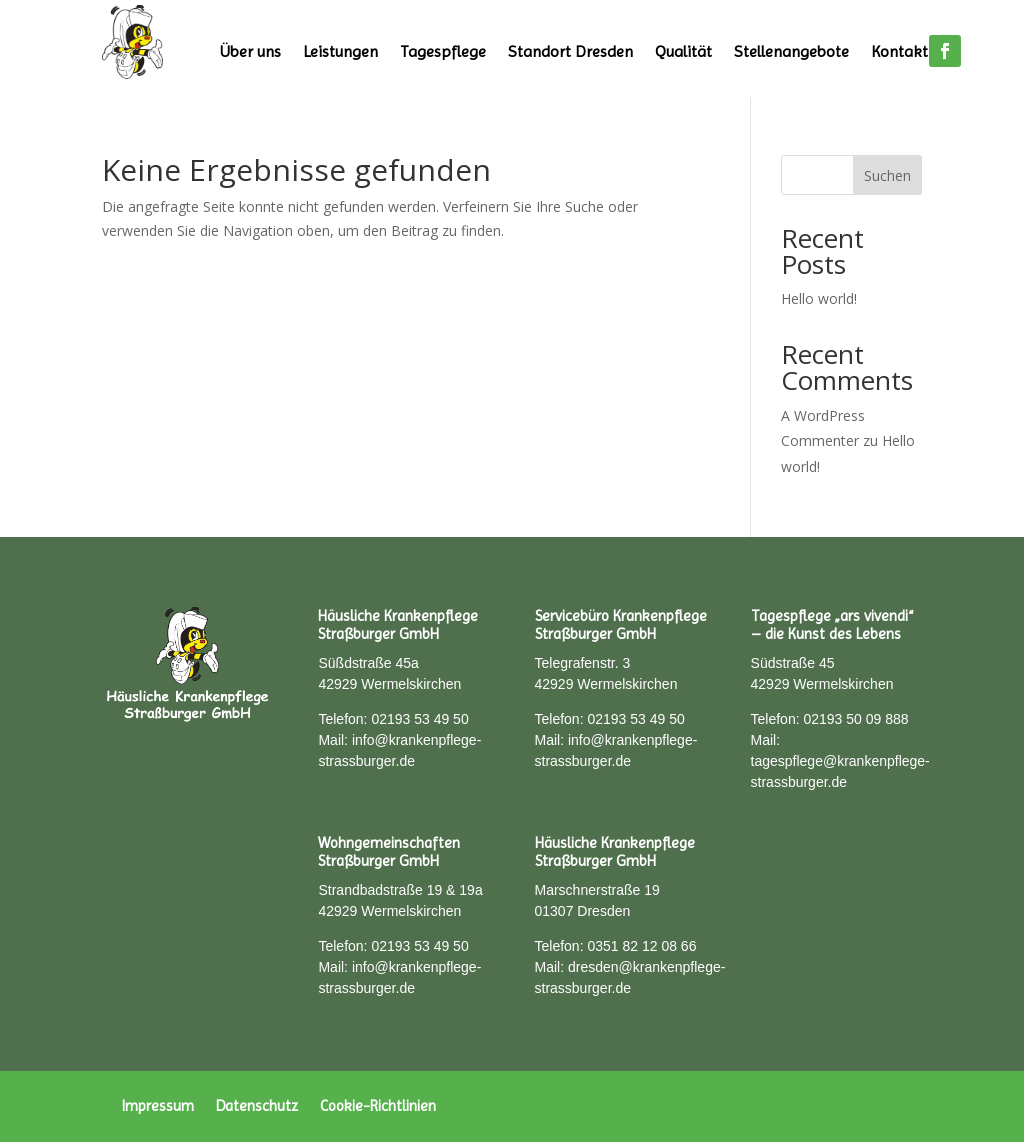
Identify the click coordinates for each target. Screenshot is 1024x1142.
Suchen (887, 175)
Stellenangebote (791, 51)
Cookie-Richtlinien (378, 1105)
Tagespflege (443, 51)
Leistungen (340, 51)
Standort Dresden (570, 51)
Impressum (158, 1105)
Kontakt (899, 51)
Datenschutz (257, 1105)
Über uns (250, 51)
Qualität (683, 51)
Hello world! (819, 298)
